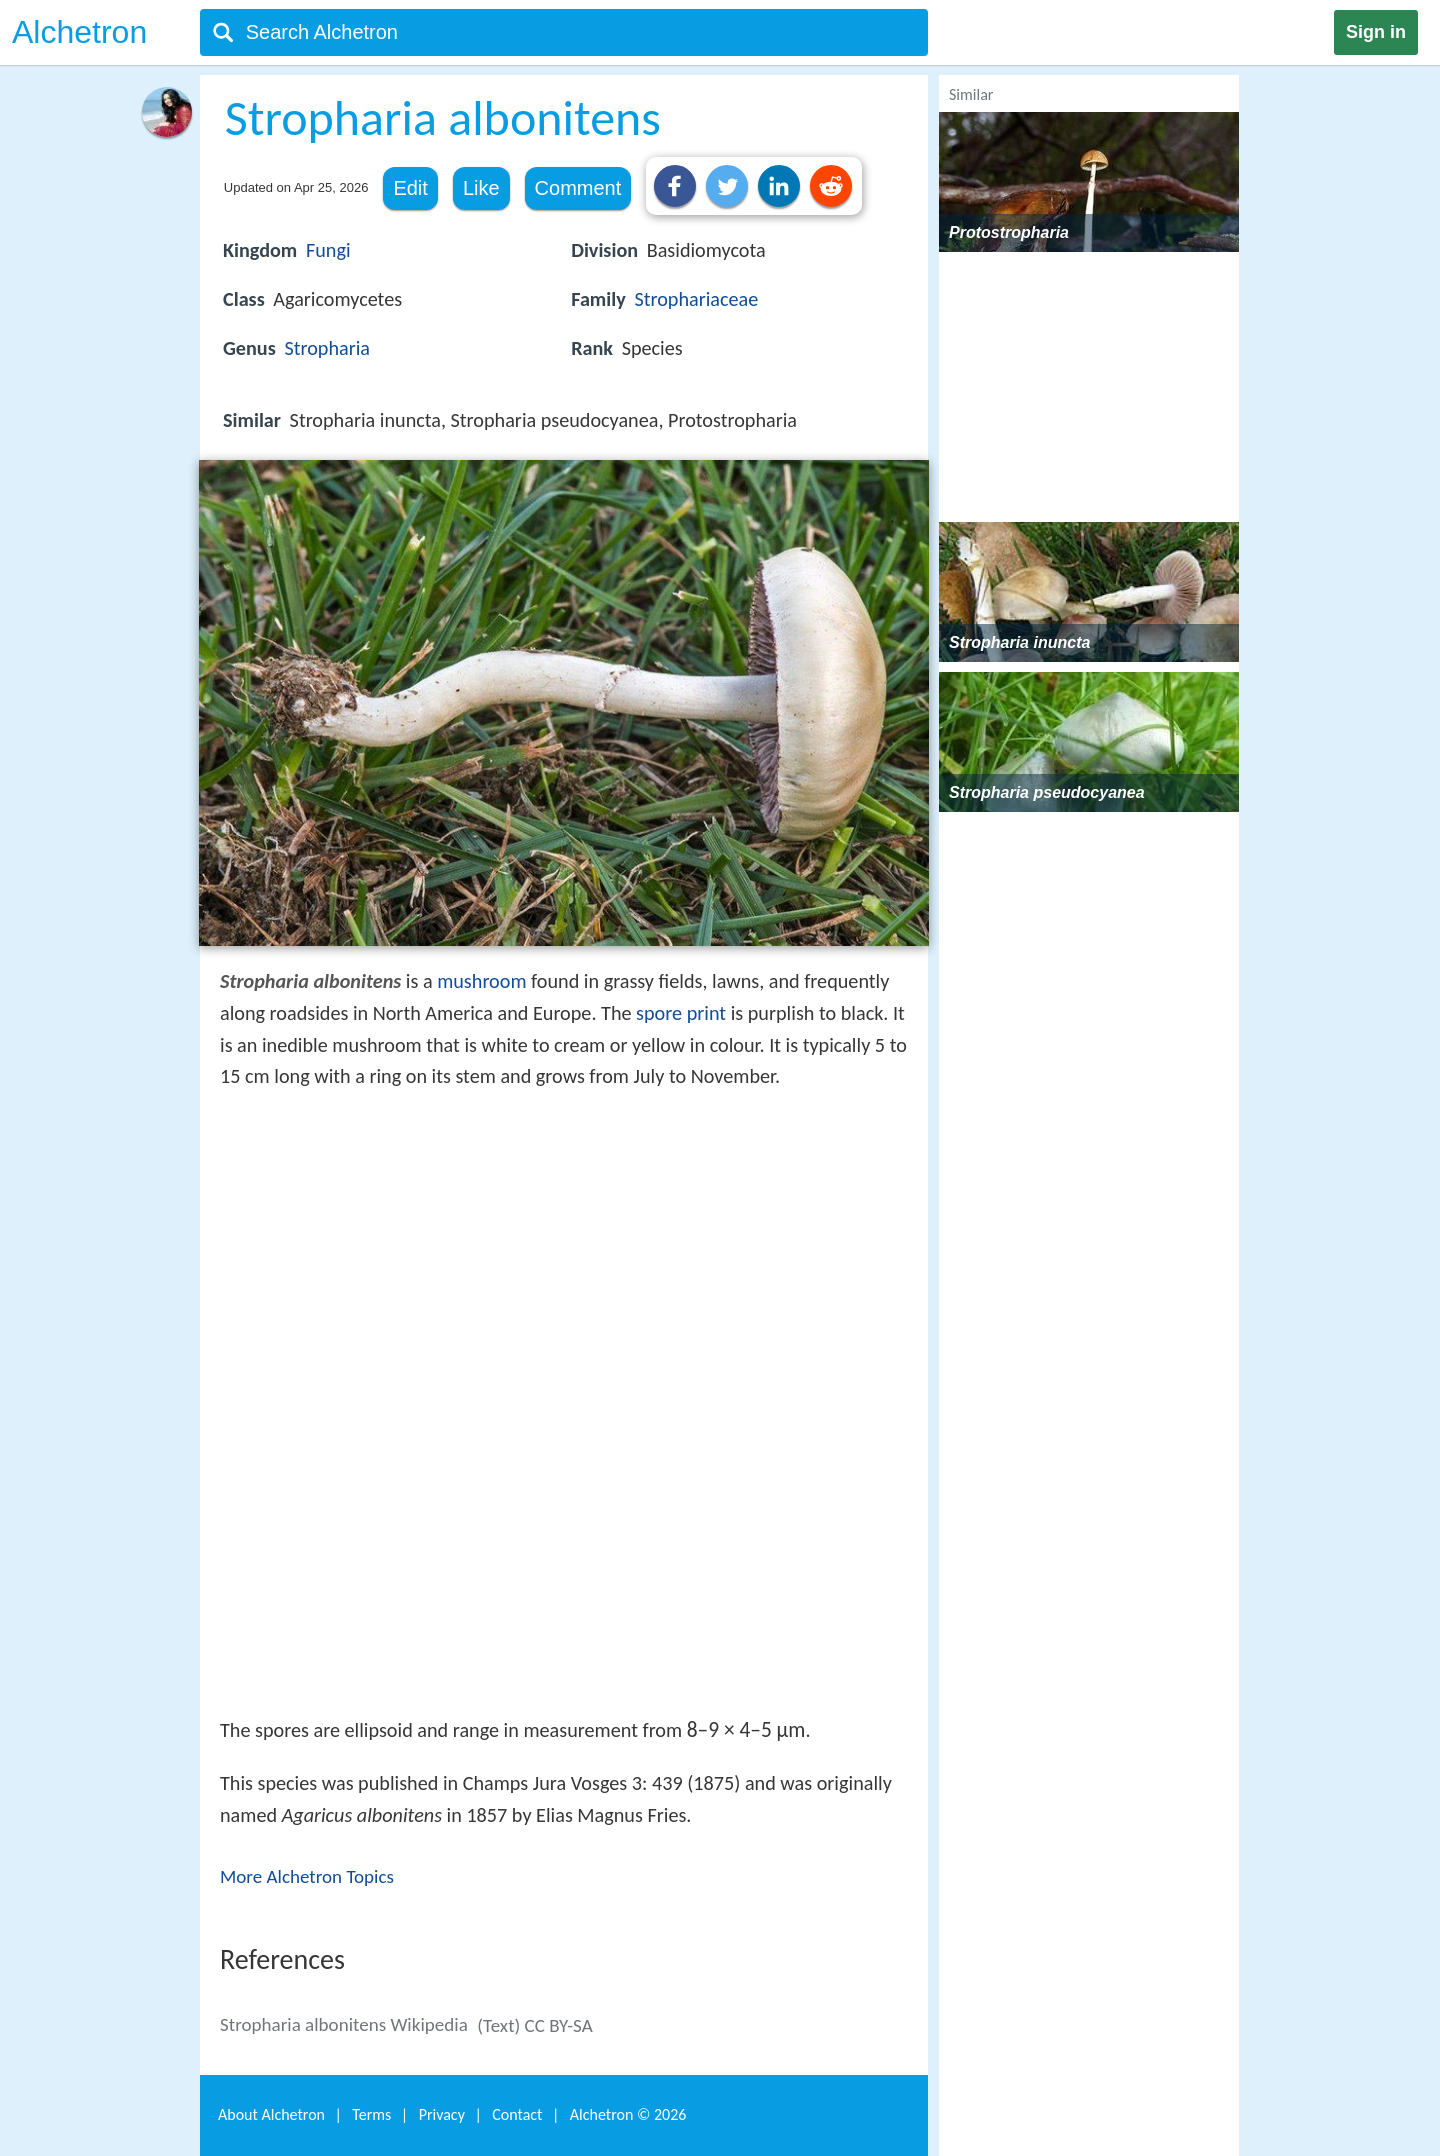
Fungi (328, 250)
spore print (681, 1013)
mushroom (481, 981)
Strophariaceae (696, 299)
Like (481, 188)
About (271, 2114)
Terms (371, 2114)
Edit (410, 188)
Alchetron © (628, 2114)
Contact (517, 2114)
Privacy (442, 2114)
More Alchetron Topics (307, 1876)
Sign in (1376, 32)
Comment (578, 188)
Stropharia (327, 348)
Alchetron (79, 32)
